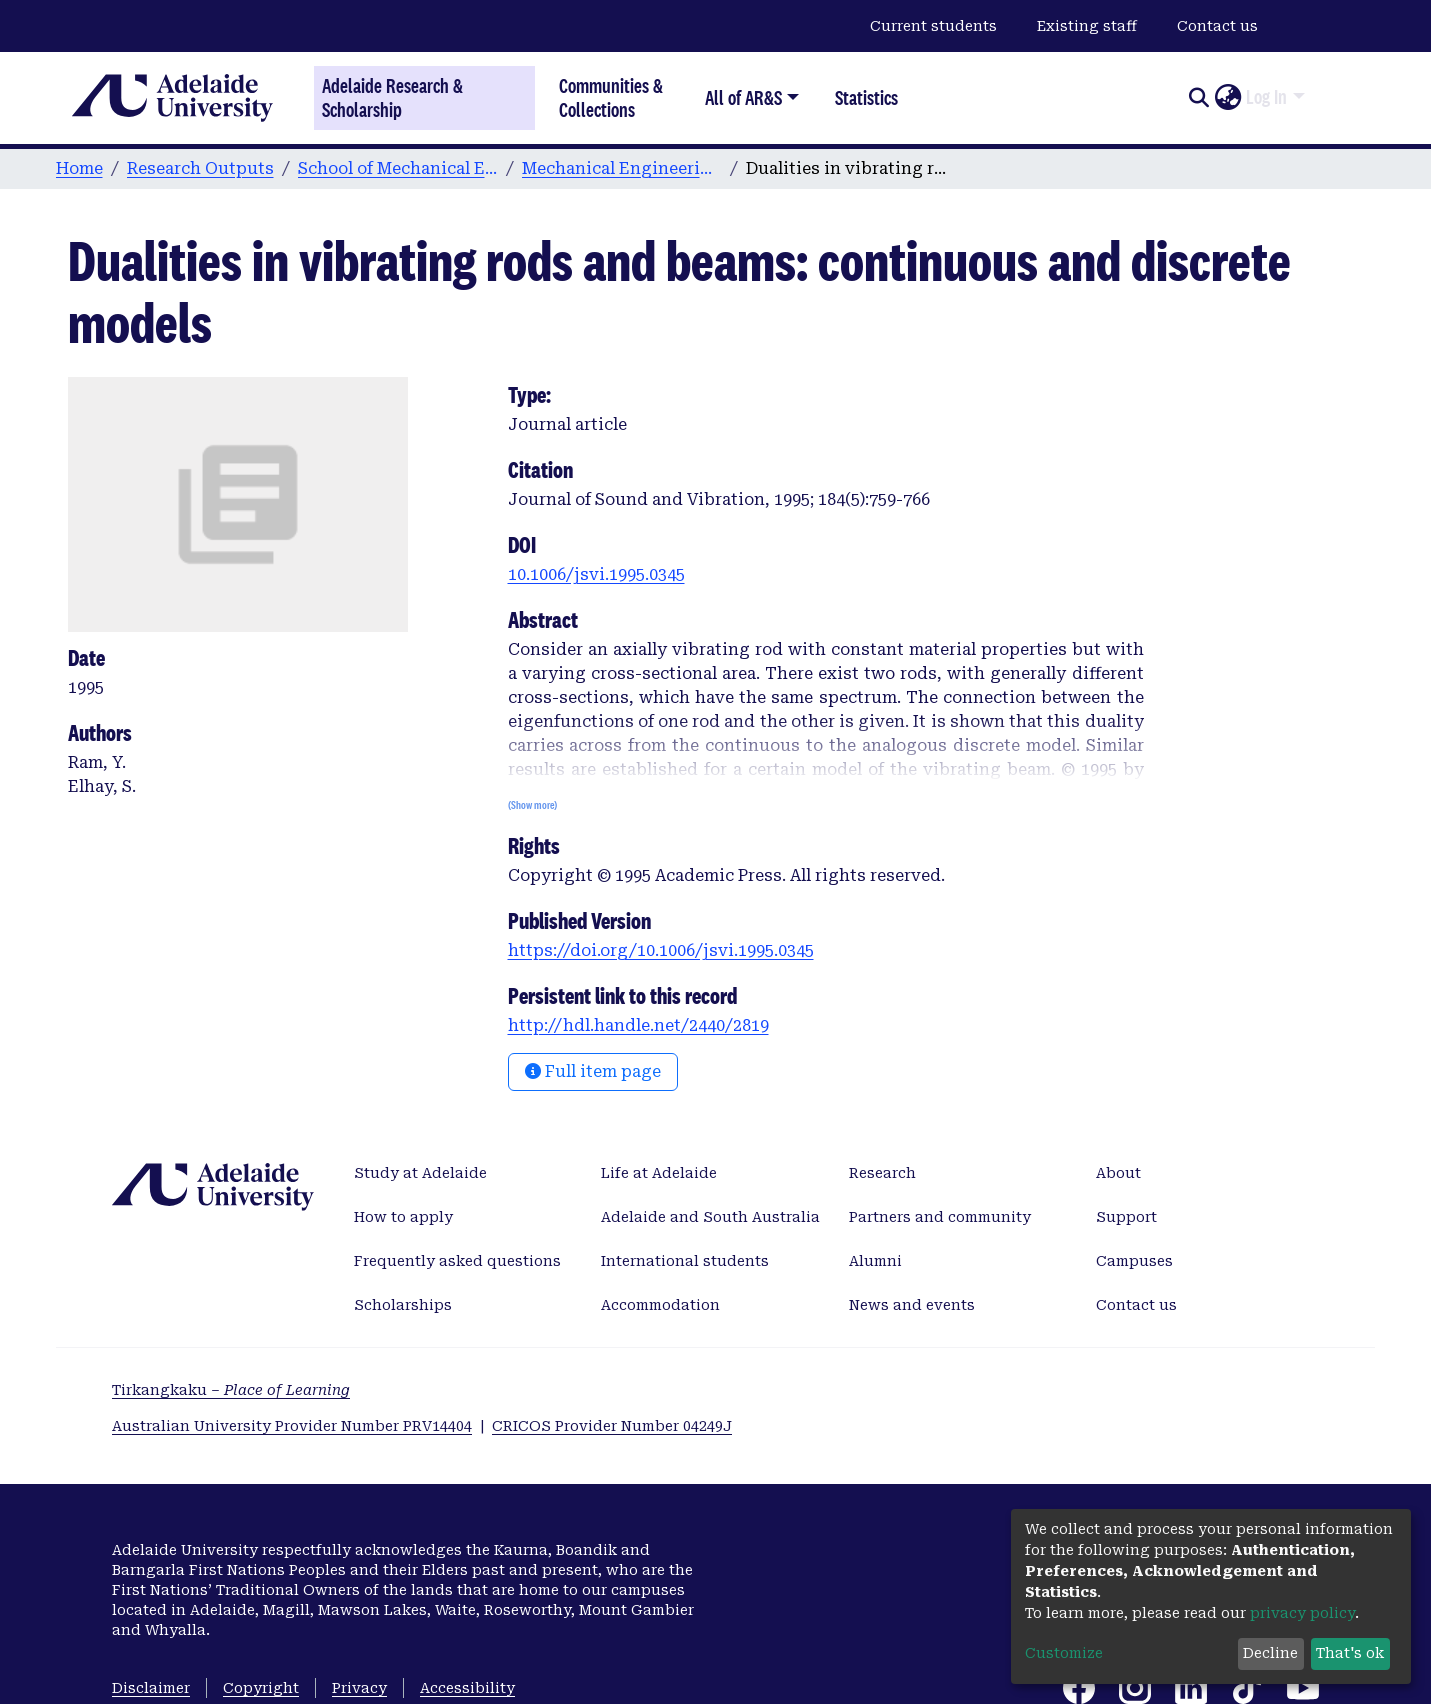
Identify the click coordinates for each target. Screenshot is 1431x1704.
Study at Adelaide (420, 1173)
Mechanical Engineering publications (622, 168)
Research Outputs (200, 168)
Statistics (866, 97)
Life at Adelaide (659, 1173)
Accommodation (660, 1305)
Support (1126, 1217)
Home (79, 168)
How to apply (403, 1217)
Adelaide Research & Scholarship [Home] (392, 98)
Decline (1270, 1653)
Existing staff (1087, 26)
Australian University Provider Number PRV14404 (292, 1426)
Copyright (261, 1688)
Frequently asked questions (457, 1261)
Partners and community (940, 1217)
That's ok (1350, 1653)
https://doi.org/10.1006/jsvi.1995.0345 (661, 950)
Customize (1064, 1653)
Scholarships (403, 1305)
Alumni (875, 1261)
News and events (912, 1305)
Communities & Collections (611, 97)
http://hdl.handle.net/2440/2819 (638, 1025)
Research (882, 1173)
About (1118, 1173)
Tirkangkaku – (231, 1390)
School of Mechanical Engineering (398, 168)
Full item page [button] (593, 1071)
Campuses (1134, 1261)
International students (685, 1261)
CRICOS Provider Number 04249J (612, 1426)
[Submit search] (1198, 98)
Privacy (359, 1688)
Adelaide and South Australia (710, 1217)
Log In (1266, 97)
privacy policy (1302, 1613)
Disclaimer (151, 1688)
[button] (1227, 98)
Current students (933, 26)
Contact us (1217, 26)
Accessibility (467, 1688)
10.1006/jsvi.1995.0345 (596, 574)
